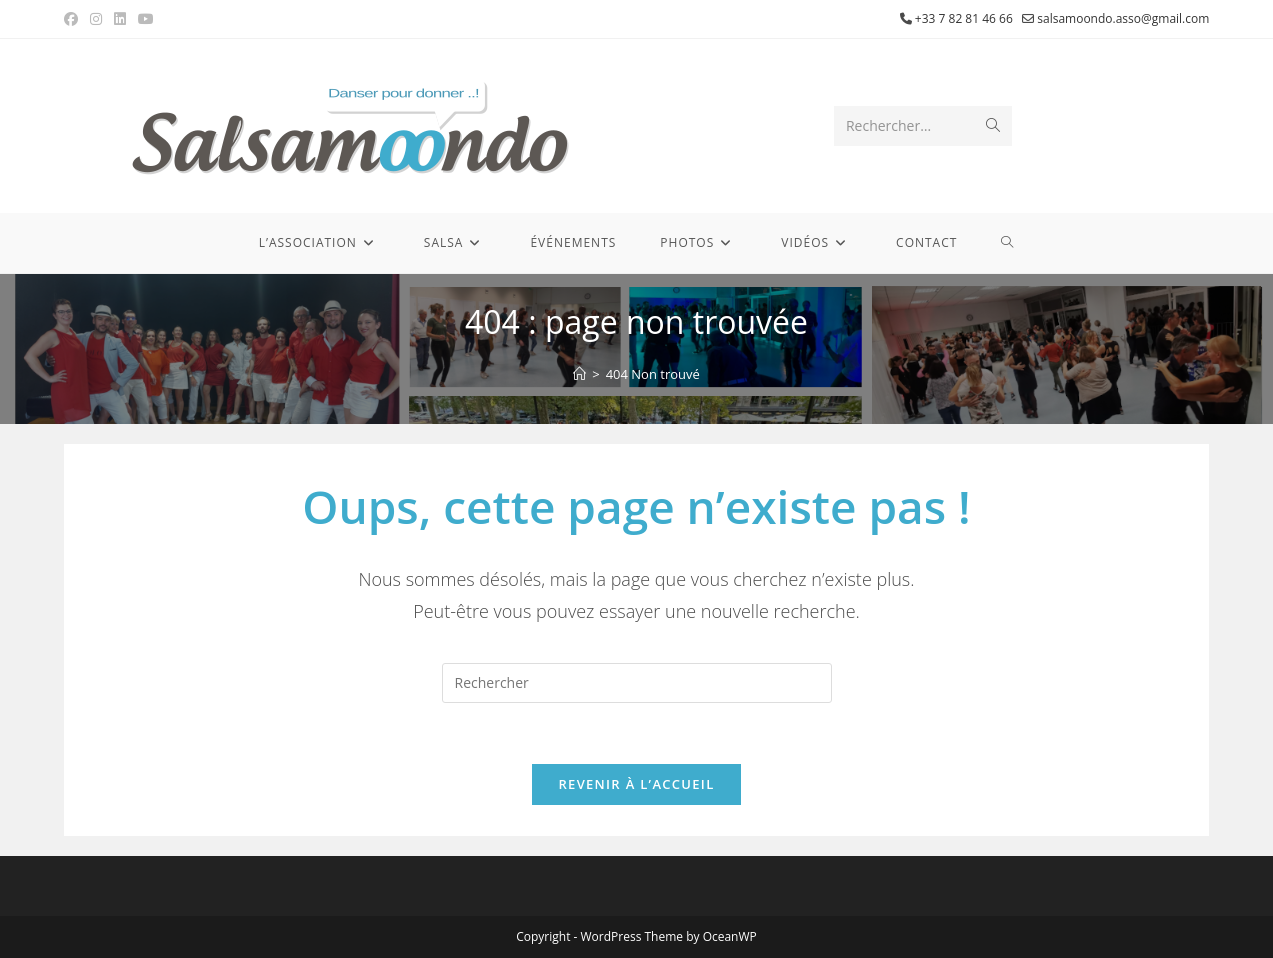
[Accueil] (579, 374)
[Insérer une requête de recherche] (637, 683)
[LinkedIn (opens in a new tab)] (120, 19)
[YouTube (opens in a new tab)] (146, 19)
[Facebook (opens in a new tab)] (74, 19)
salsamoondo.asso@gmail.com (1123, 18)
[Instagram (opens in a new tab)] (96, 19)
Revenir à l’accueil (636, 784)
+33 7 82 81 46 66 (964, 18)
